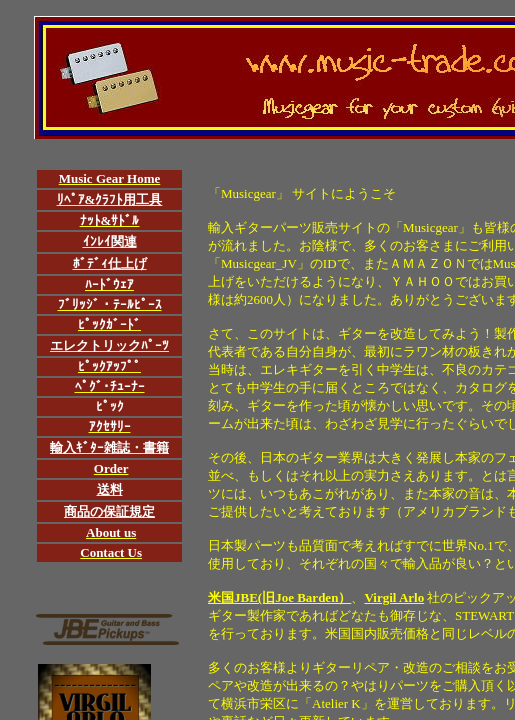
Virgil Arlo (394, 597)
